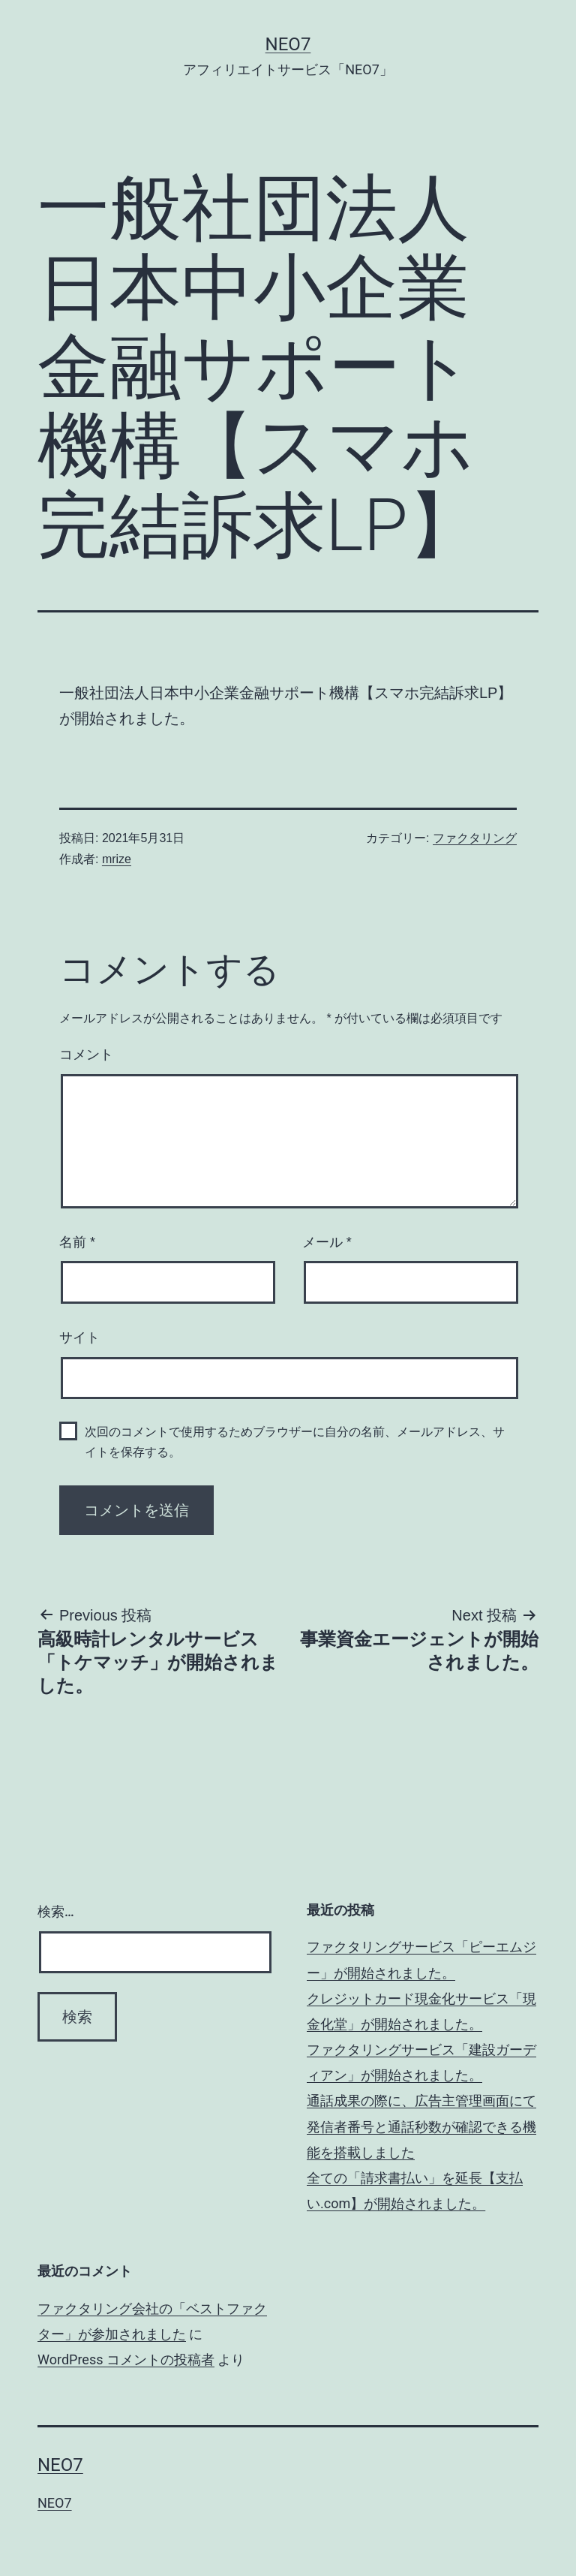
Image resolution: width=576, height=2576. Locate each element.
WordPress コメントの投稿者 (126, 2359)
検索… (56, 1911)
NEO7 (288, 44)
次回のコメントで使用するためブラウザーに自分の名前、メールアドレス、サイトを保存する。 (295, 1441)
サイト (79, 1337)
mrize (116, 859)
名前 (77, 1242)
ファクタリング (475, 838)
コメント (86, 1054)
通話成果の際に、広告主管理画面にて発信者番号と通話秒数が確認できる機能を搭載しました (421, 2126)
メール (327, 1242)
